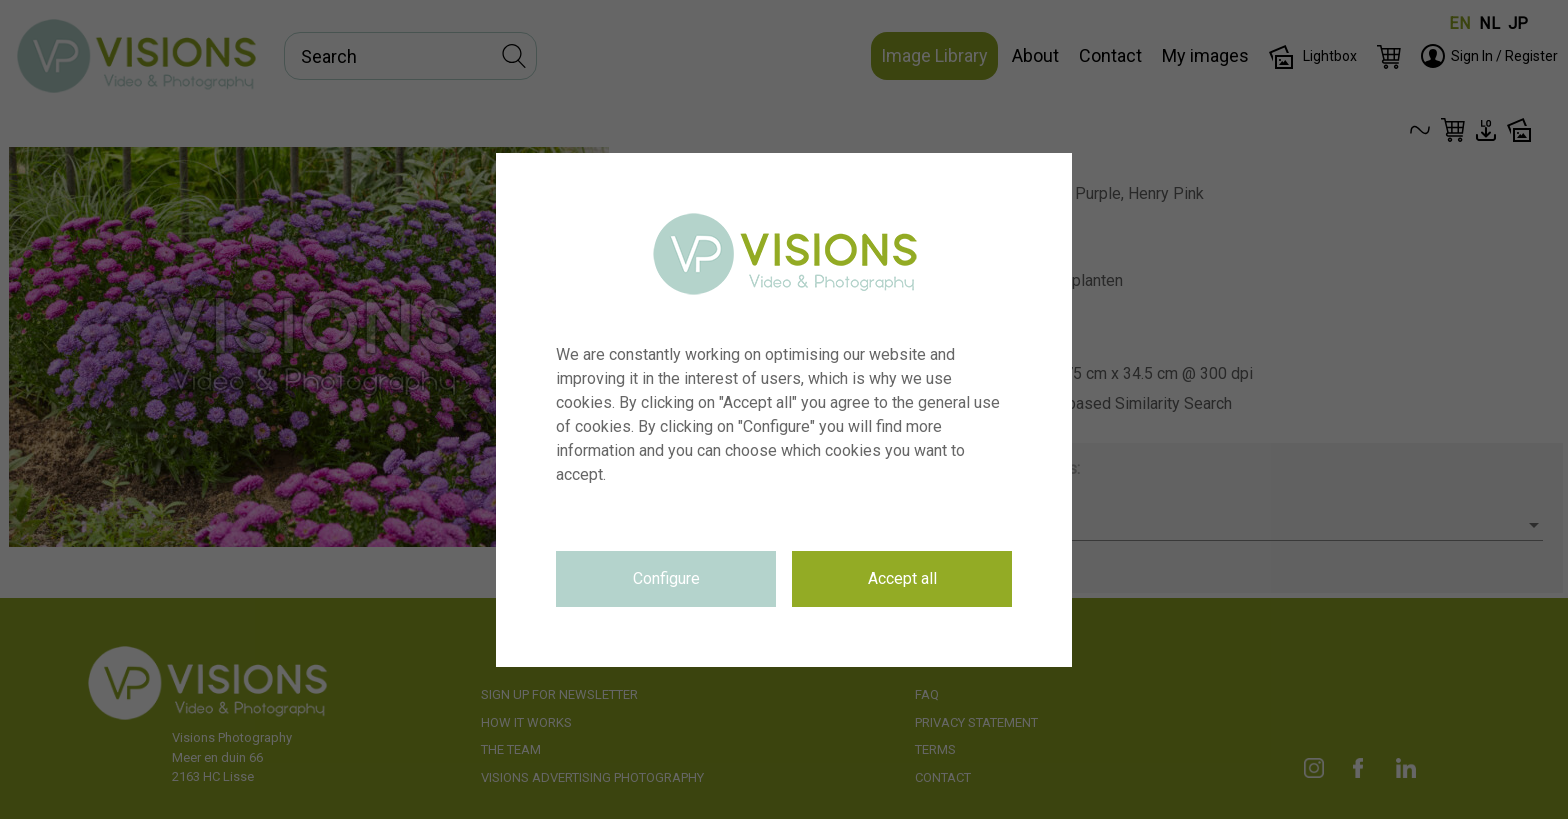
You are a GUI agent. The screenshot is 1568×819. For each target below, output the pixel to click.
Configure (666, 578)
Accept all (902, 578)
